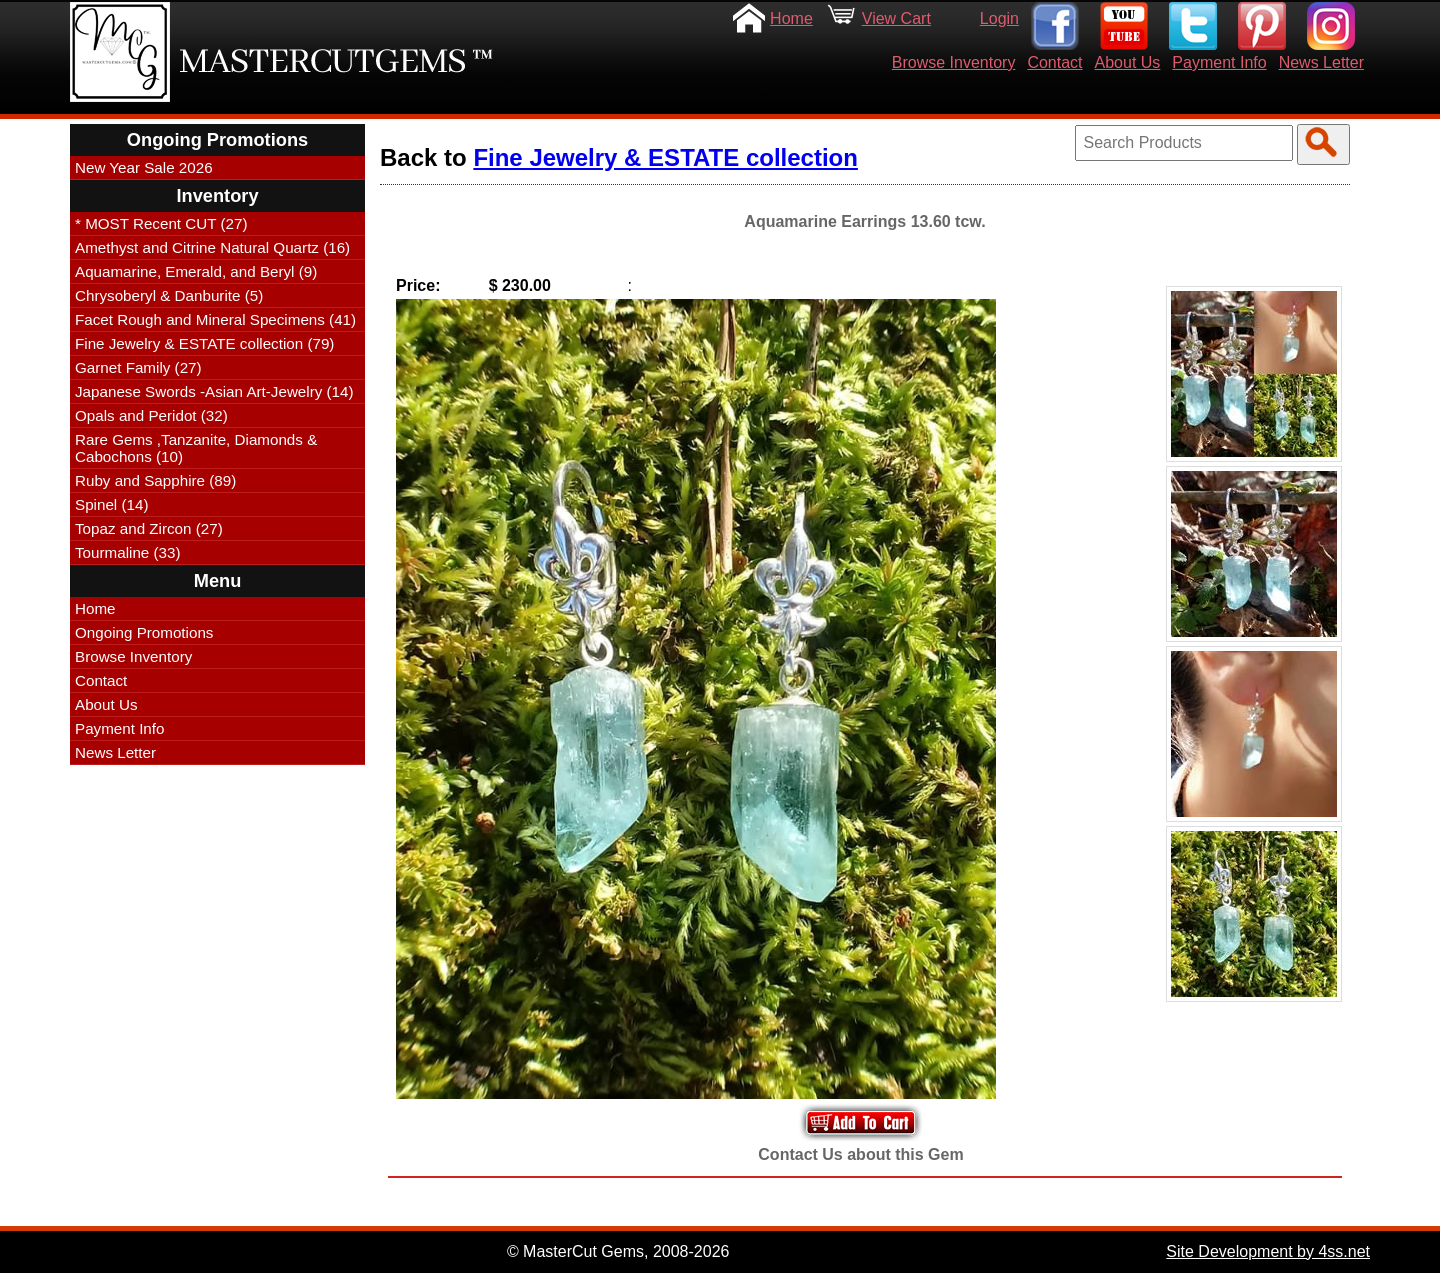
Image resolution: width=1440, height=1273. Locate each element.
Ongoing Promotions (144, 632)
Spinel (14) (111, 504)
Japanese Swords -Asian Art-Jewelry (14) (214, 391)
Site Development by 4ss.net (1268, 1251)
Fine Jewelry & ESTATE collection (665, 157)
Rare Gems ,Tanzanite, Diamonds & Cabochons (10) (196, 448)
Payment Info (1219, 62)
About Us (1128, 62)
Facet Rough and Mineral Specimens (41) (215, 319)
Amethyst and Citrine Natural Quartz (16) (212, 247)
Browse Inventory (954, 62)
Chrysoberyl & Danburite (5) (169, 295)
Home (791, 18)
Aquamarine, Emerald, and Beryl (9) (196, 271)
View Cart (896, 18)
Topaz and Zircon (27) (149, 528)
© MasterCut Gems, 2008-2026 (618, 1251)
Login (999, 18)
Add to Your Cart (861, 1122)
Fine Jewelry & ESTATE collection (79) (204, 343)
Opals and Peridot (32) (151, 415)
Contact (1054, 62)
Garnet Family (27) (138, 367)
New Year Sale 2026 (144, 167)
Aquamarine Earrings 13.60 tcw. (864, 221)
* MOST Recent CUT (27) (161, 223)
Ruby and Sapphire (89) (155, 480)
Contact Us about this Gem (860, 1154)
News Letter (1321, 62)
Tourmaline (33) (128, 552)
